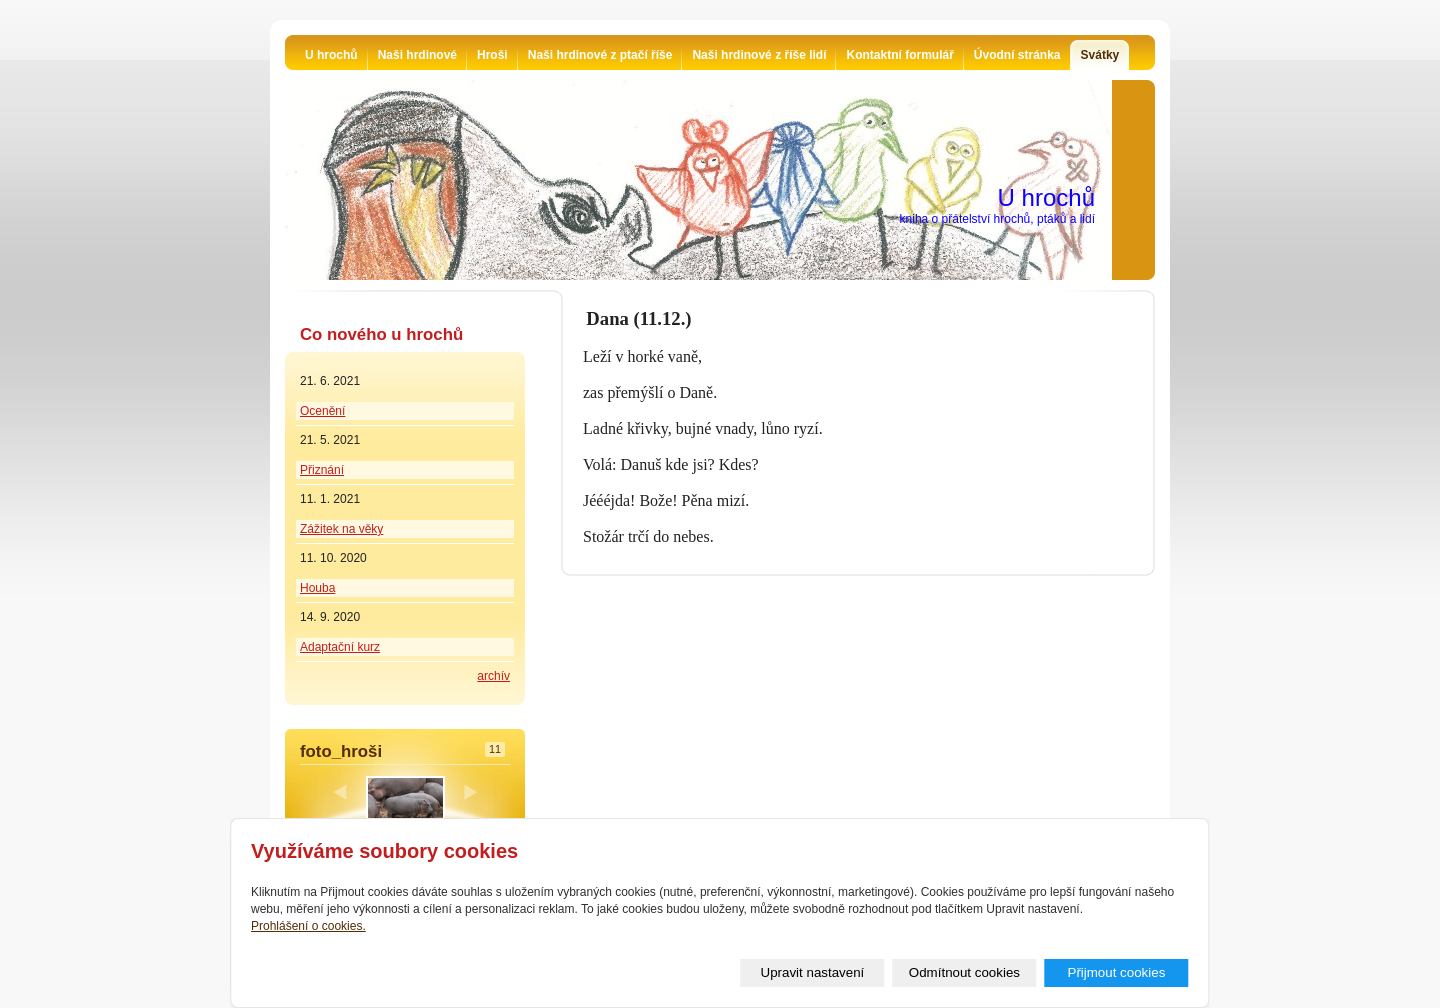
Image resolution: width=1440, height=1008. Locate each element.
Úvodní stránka (1017, 55)
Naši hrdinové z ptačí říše (600, 55)
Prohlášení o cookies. (308, 926)
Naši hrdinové (417, 55)
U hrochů (331, 55)
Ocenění (322, 411)
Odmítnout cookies (964, 972)
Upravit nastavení (813, 972)
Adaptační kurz (340, 647)
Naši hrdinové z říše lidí (759, 55)
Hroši (492, 55)
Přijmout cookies (1117, 972)
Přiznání (322, 470)
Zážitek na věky (341, 529)
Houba (317, 588)
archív (493, 676)
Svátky (1100, 55)
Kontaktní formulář (899, 55)
